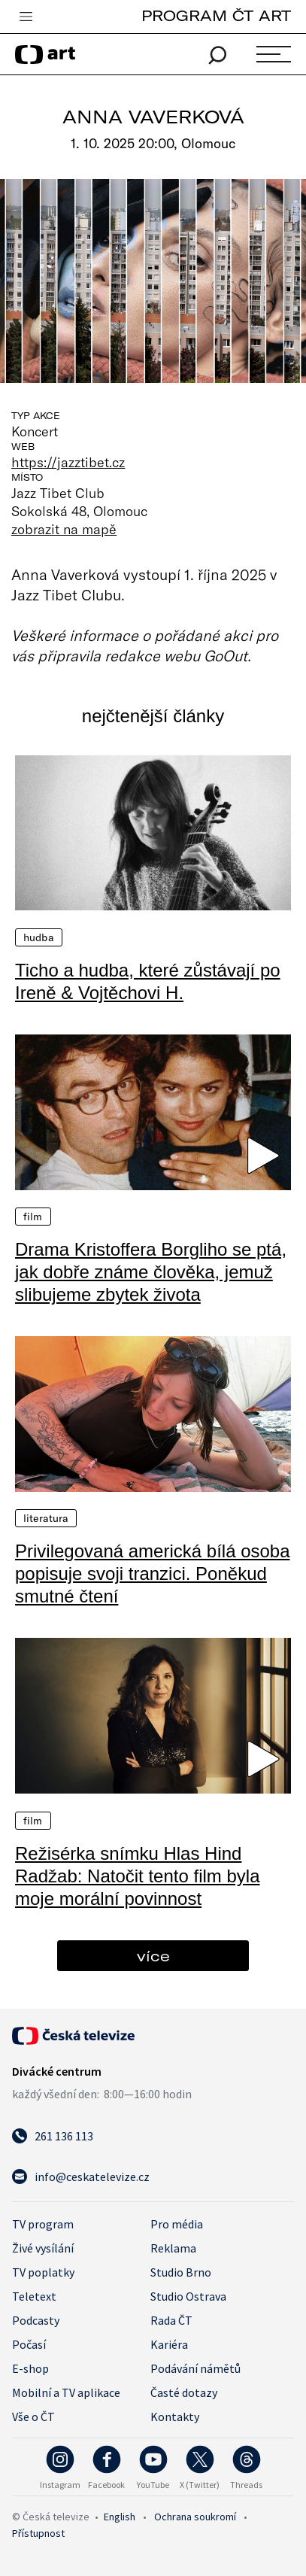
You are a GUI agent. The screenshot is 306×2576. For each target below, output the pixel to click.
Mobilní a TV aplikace (66, 2392)
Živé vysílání (43, 2248)
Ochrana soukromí (195, 2516)
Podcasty (35, 2320)
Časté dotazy (183, 2392)
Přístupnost (38, 2533)
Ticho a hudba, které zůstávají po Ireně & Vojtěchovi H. (147, 981)
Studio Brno (180, 2272)
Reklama (173, 2248)
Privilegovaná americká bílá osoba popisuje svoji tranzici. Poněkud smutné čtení (152, 1573)
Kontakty (174, 2416)
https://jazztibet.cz (68, 462)
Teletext (34, 2296)
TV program (43, 2223)
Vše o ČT (33, 2416)
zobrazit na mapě (64, 529)
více (153, 1955)
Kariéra (169, 2344)
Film (33, 1216)
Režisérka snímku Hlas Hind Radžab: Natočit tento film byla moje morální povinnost (137, 1876)
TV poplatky (43, 2272)
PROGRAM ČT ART (216, 15)
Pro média (176, 2223)
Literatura (45, 1518)
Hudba (38, 937)
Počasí (29, 2344)
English (119, 2516)
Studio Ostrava (188, 2296)
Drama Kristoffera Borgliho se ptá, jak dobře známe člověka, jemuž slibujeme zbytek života (150, 1272)
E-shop (30, 2368)
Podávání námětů (195, 2368)
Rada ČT (171, 2320)
